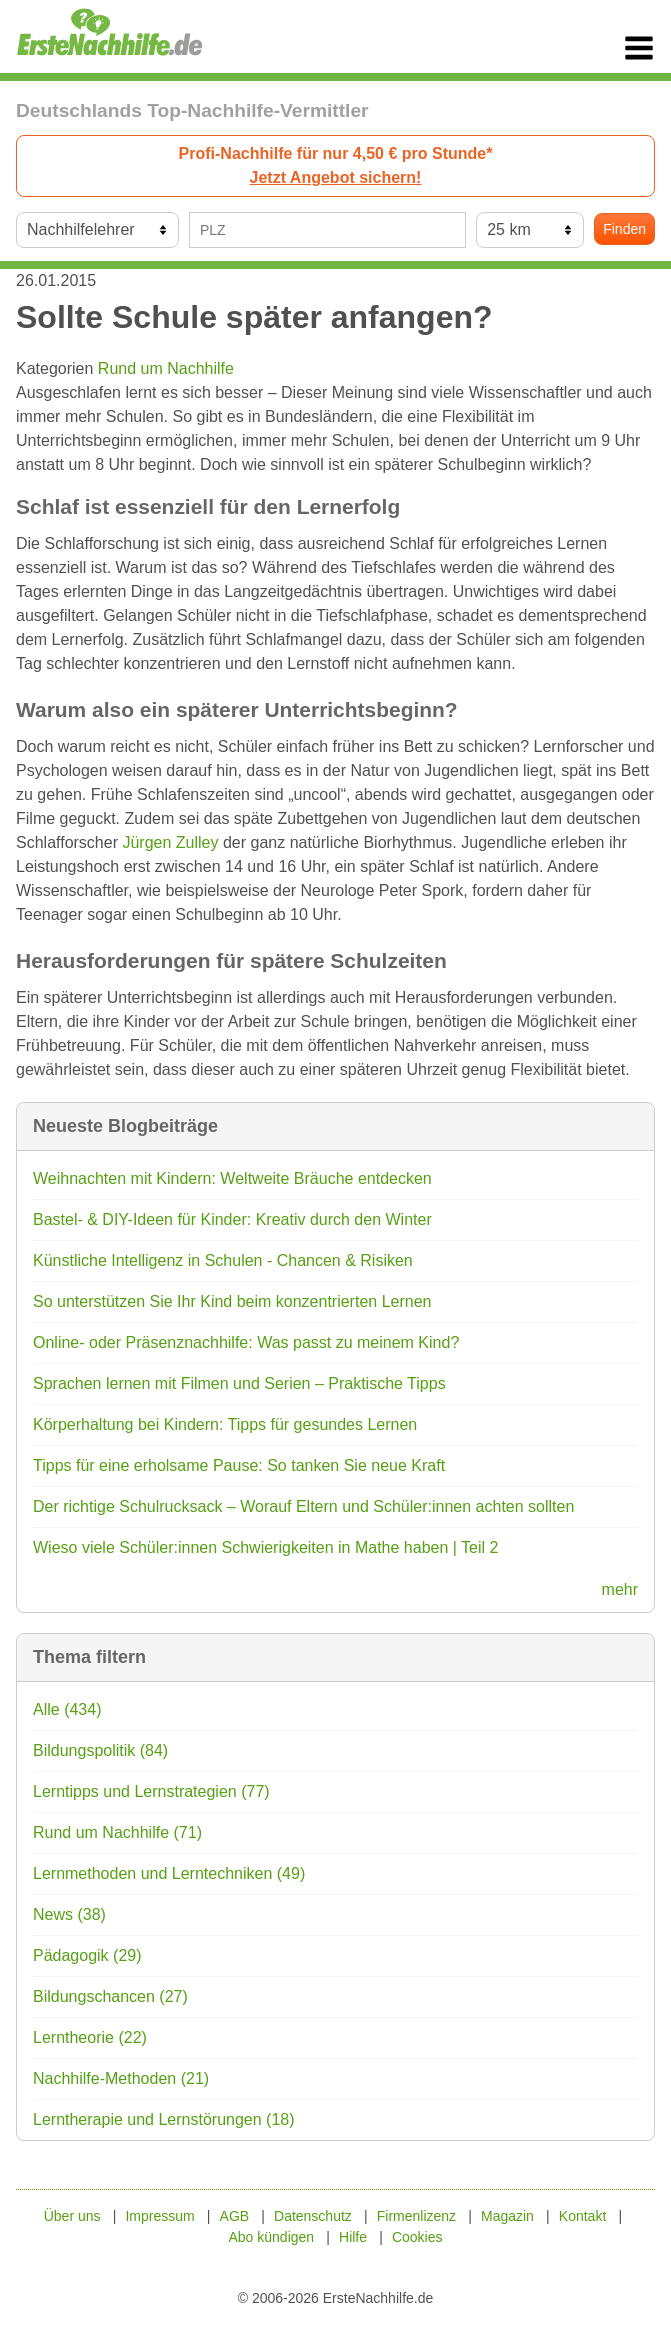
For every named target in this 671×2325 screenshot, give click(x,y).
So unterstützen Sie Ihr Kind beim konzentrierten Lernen (232, 1301)
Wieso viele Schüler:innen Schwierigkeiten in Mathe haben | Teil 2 (265, 1547)
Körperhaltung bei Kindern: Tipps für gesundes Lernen (225, 1424)
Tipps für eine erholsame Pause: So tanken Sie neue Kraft (239, 1465)
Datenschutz (313, 2216)
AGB (235, 2216)
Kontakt (582, 2216)
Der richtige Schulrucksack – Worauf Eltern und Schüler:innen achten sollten (303, 1506)
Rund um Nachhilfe (166, 368)
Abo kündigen (271, 2237)
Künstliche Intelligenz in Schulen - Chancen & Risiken (223, 1260)
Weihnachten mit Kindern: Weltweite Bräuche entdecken (232, 1178)
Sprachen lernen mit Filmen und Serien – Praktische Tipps (239, 1383)
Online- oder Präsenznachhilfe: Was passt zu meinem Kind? (246, 1342)
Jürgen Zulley (170, 842)
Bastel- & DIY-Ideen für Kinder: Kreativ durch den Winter (232, 1219)
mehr (620, 1589)
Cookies (417, 2237)
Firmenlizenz (416, 2216)
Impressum (159, 2216)
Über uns (72, 2216)
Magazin (507, 2216)
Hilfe (353, 2237)
